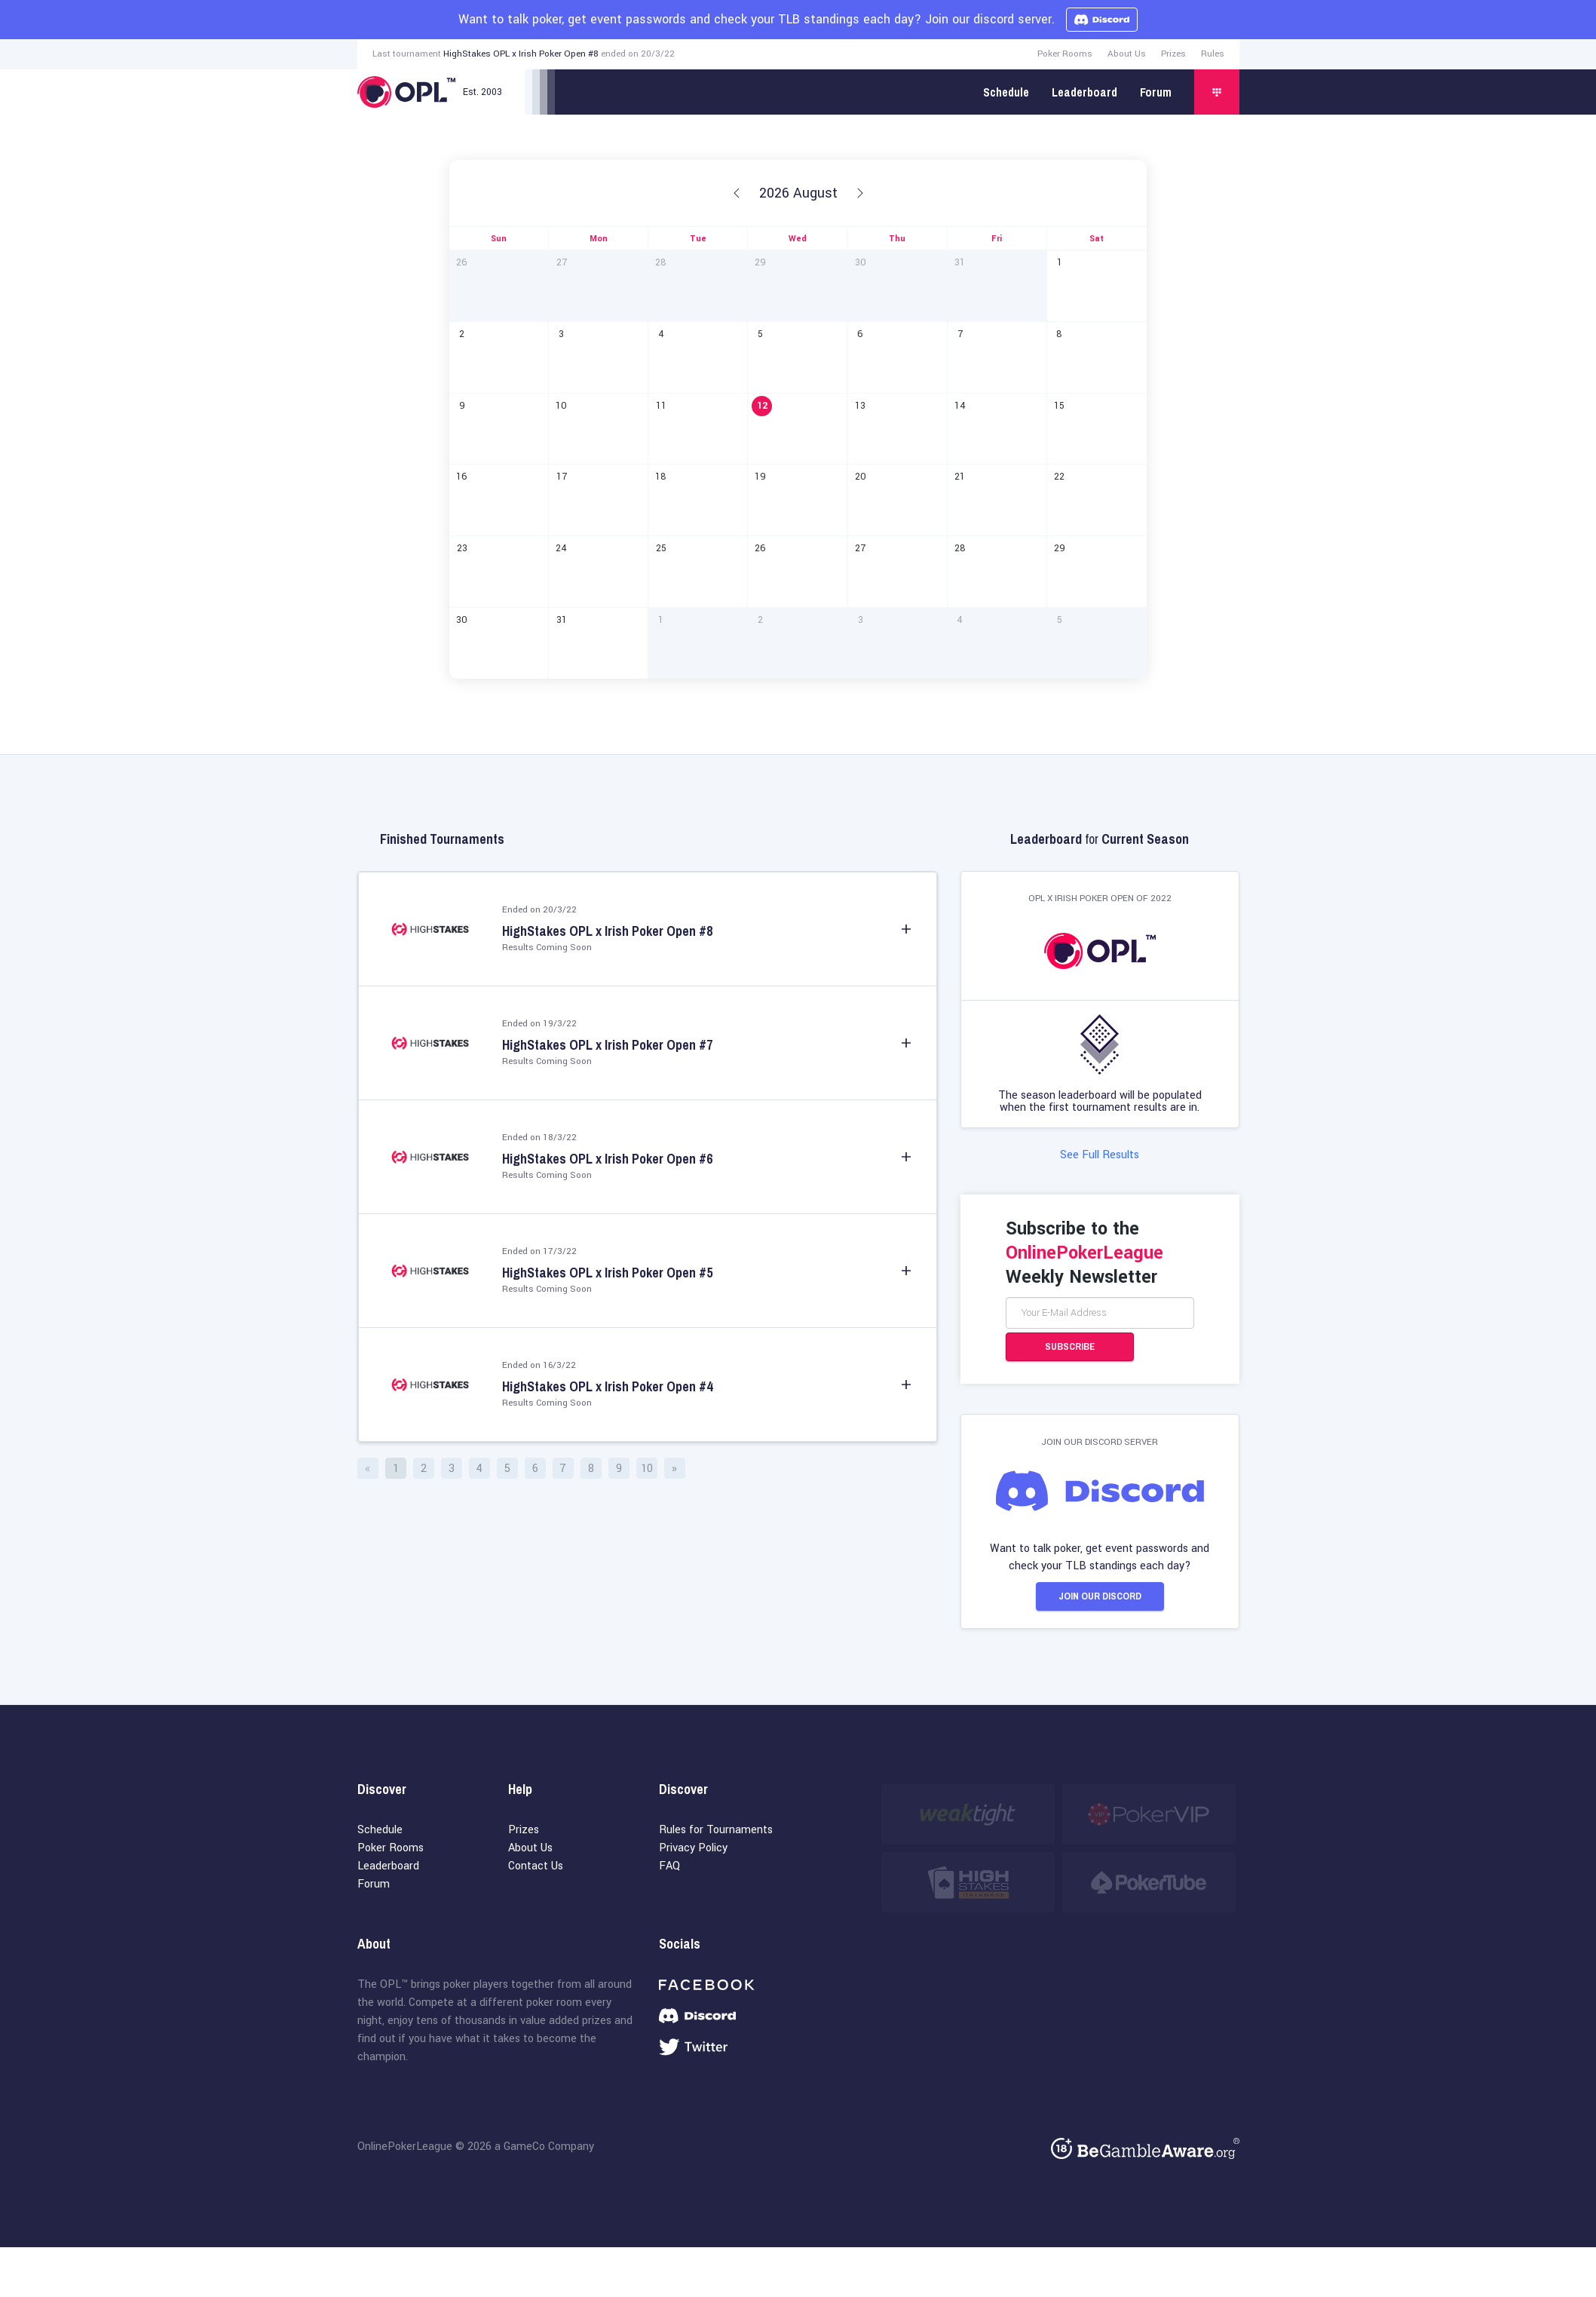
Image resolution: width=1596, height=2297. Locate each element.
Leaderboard (1084, 92)
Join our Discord (1099, 1597)
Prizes (1173, 54)
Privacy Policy (693, 1850)
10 (647, 1469)
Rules (1212, 54)
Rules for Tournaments (716, 1832)
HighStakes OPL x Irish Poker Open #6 (607, 1159)
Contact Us (535, 1868)
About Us (1126, 54)
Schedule (1006, 92)
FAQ (669, 1868)
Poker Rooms (1064, 54)
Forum (1156, 92)
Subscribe (1070, 1348)
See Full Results (1099, 1156)
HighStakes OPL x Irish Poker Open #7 (607, 1045)
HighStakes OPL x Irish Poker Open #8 (521, 54)
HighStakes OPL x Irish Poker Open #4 (607, 1387)
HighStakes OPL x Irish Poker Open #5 (607, 1273)
